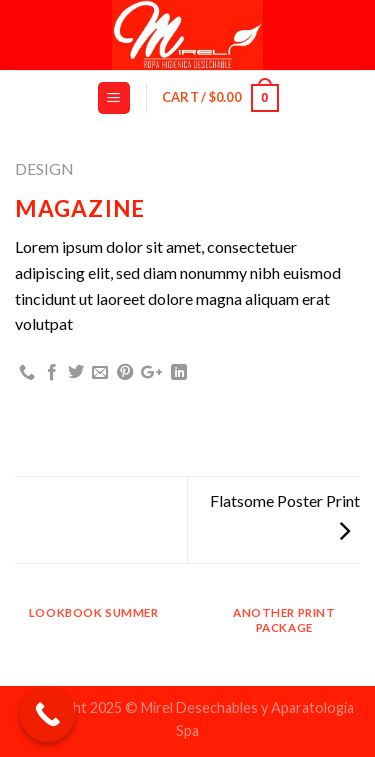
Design (44, 168)
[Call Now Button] (47, 714)
